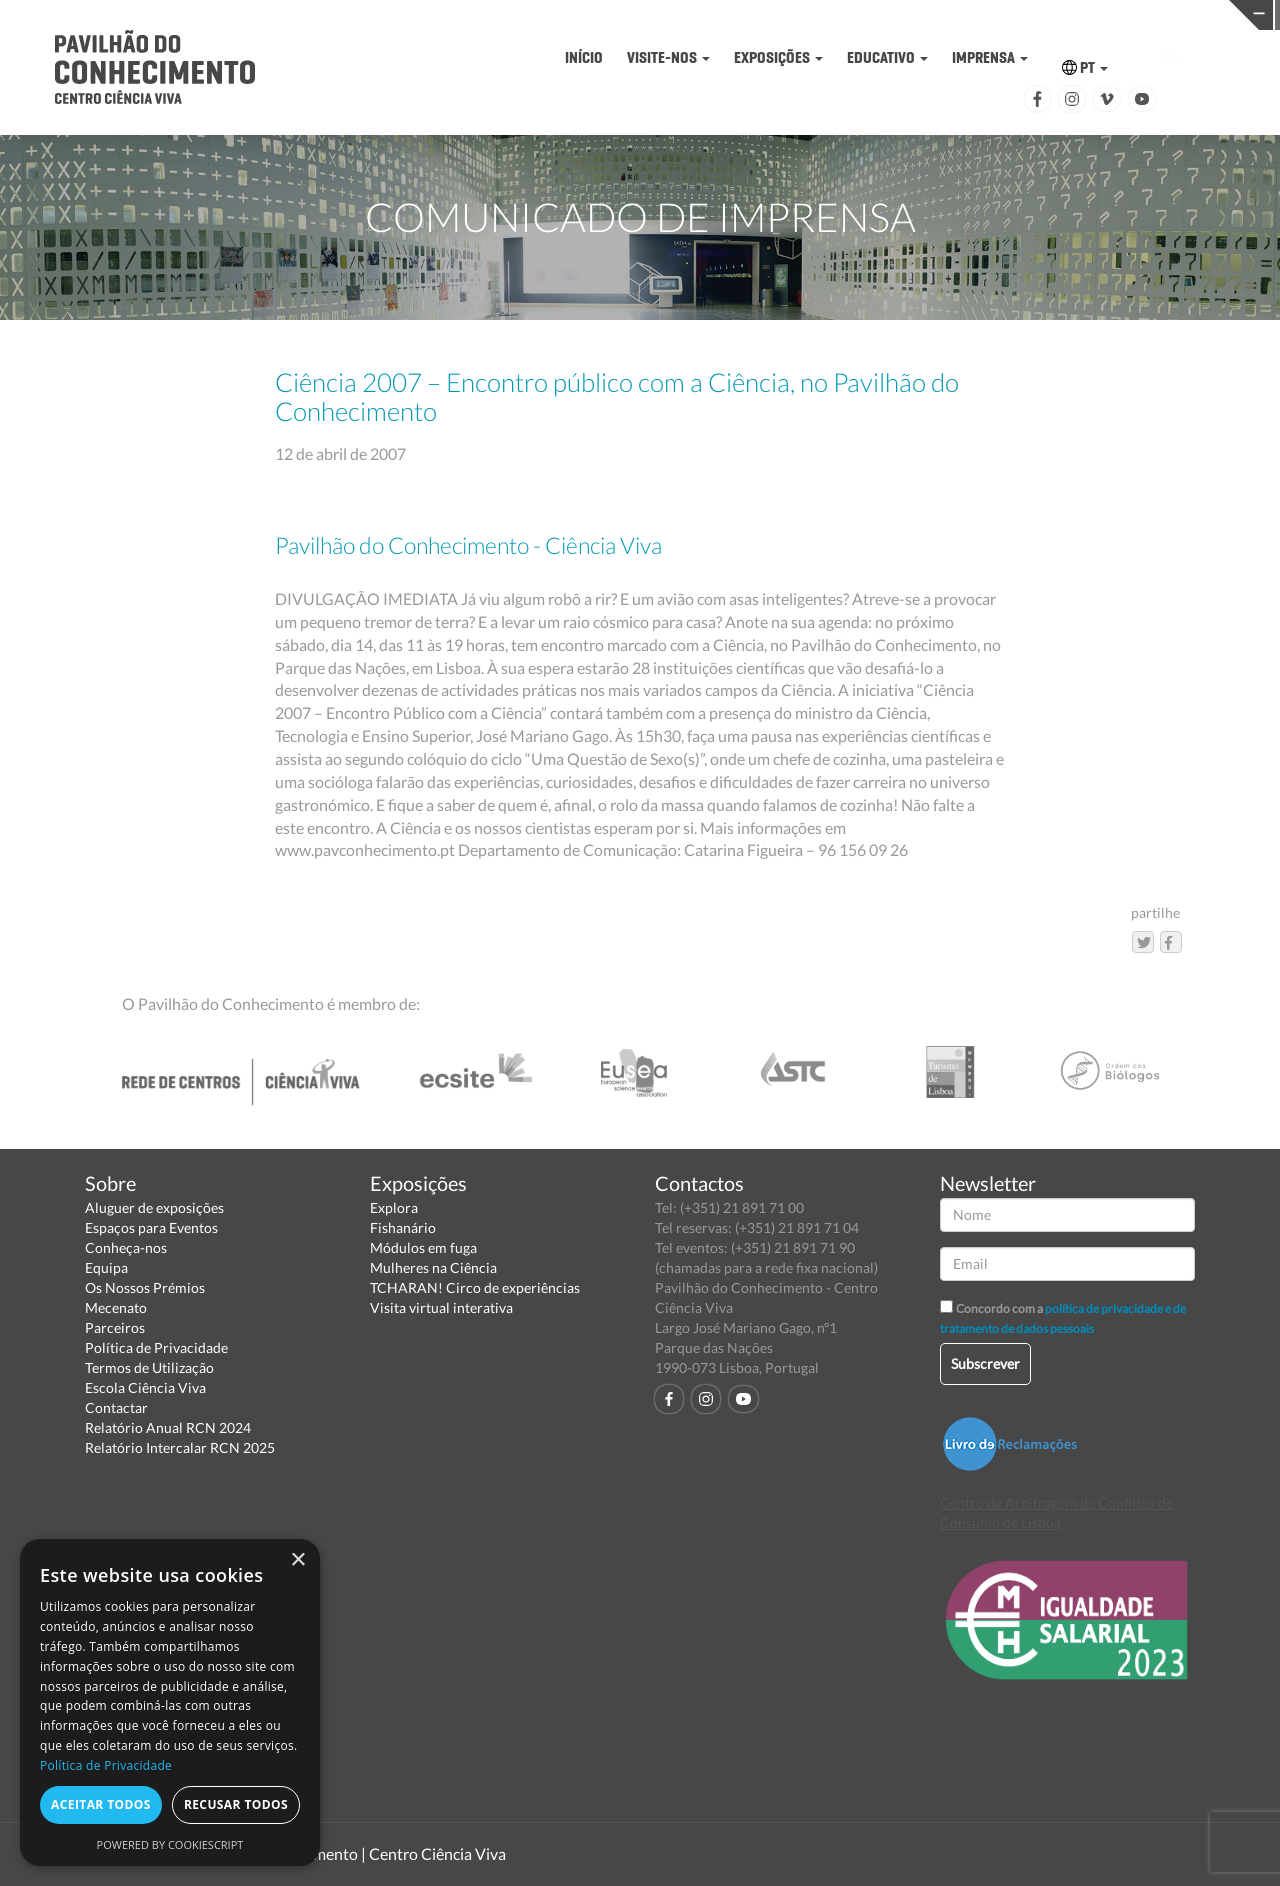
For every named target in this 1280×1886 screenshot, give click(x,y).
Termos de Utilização (149, 1367)
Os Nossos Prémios (145, 1287)
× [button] (297, 1560)
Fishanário (403, 1227)
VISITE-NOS (668, 57)
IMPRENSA (990, 57)
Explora (394, 1207)
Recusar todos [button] (236, 1804)
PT (1085, 67)
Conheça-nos (126, 1247)
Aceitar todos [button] (101, 1804)
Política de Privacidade (156, 1347)
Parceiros (115, 1327)
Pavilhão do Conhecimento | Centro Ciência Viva (339, 1853)
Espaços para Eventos (151, 1227)
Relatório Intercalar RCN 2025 (180, 1447)
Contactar (116, 1407)
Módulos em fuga (423, 1247)
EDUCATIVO (887, 57)
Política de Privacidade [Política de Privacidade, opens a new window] (106, 1765)
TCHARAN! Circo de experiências (475, 1287)
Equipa (106, 1267)
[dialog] (170, 1702)
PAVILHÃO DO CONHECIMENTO (618, 15)
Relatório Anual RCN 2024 (168, 1427)
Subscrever (985, 1363)
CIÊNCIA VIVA (896, 13)
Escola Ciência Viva (145, 1387)
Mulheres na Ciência (433, 1267)
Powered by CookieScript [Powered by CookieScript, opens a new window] (170, 1844)
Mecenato (116, 1307)
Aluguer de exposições (154, 1207)
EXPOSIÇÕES (778, 57)
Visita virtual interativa (441, 1307)
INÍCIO (584, 57)
